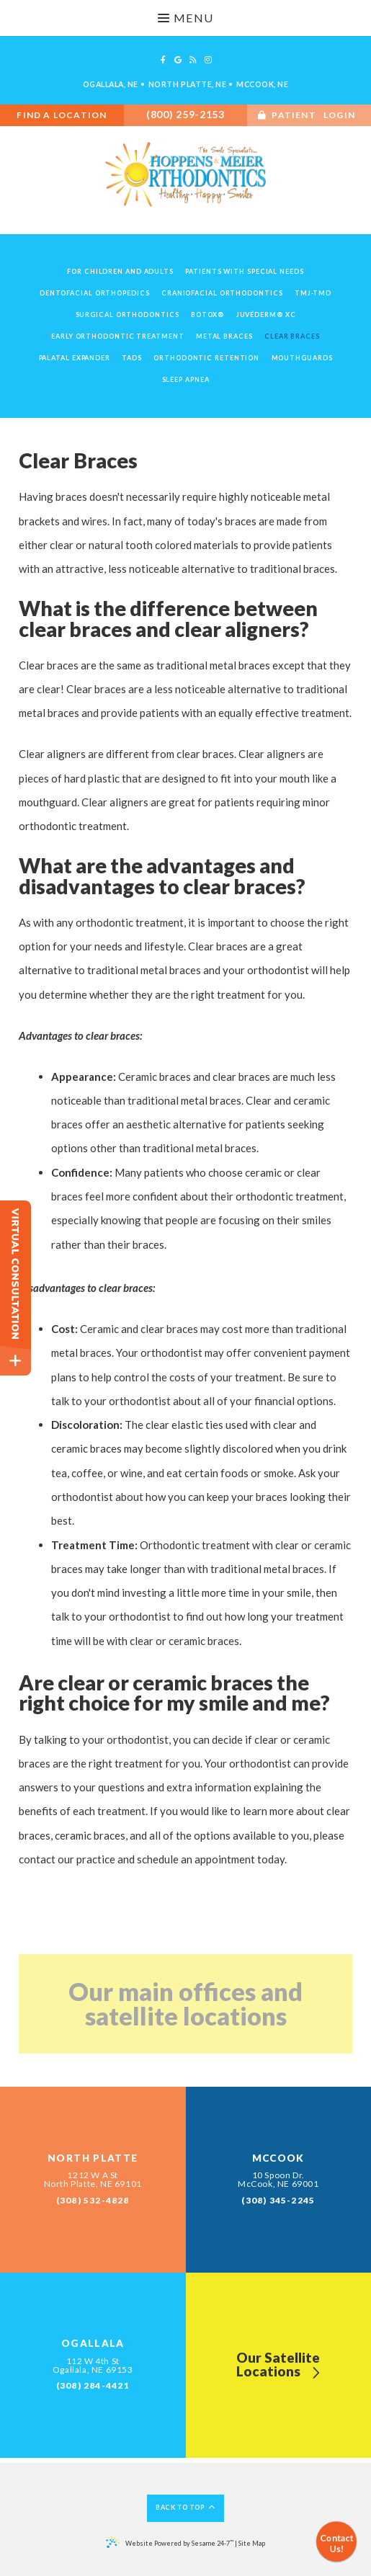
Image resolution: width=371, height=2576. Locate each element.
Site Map (251, 2543)
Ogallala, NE (110, 84)
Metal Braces (224, 336)
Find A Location (62, 115)
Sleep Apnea (186, 379)
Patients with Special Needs (244, 271)
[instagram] (208, 59)
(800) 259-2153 (185, 114)
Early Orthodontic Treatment (117, 336)
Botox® (207, 314)
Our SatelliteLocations (278, 2365)
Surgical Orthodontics (127, 314)
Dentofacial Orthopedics (95, 293)
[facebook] (163, 59)
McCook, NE (262, 84)
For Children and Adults (120, 271)
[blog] (193, 59)
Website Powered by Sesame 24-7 (169, 2542)
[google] (178, 59)
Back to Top (185, 2507)
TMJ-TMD (313, 293)
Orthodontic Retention (206, 358)
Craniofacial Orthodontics (222, 293)
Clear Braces (292, 336)
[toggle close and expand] (15, 1360)
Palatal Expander (74, 358)
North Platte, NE (187, 84)
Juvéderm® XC (266, 314)
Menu (186, 17)
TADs (132, 358)
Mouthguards (302, 358)
